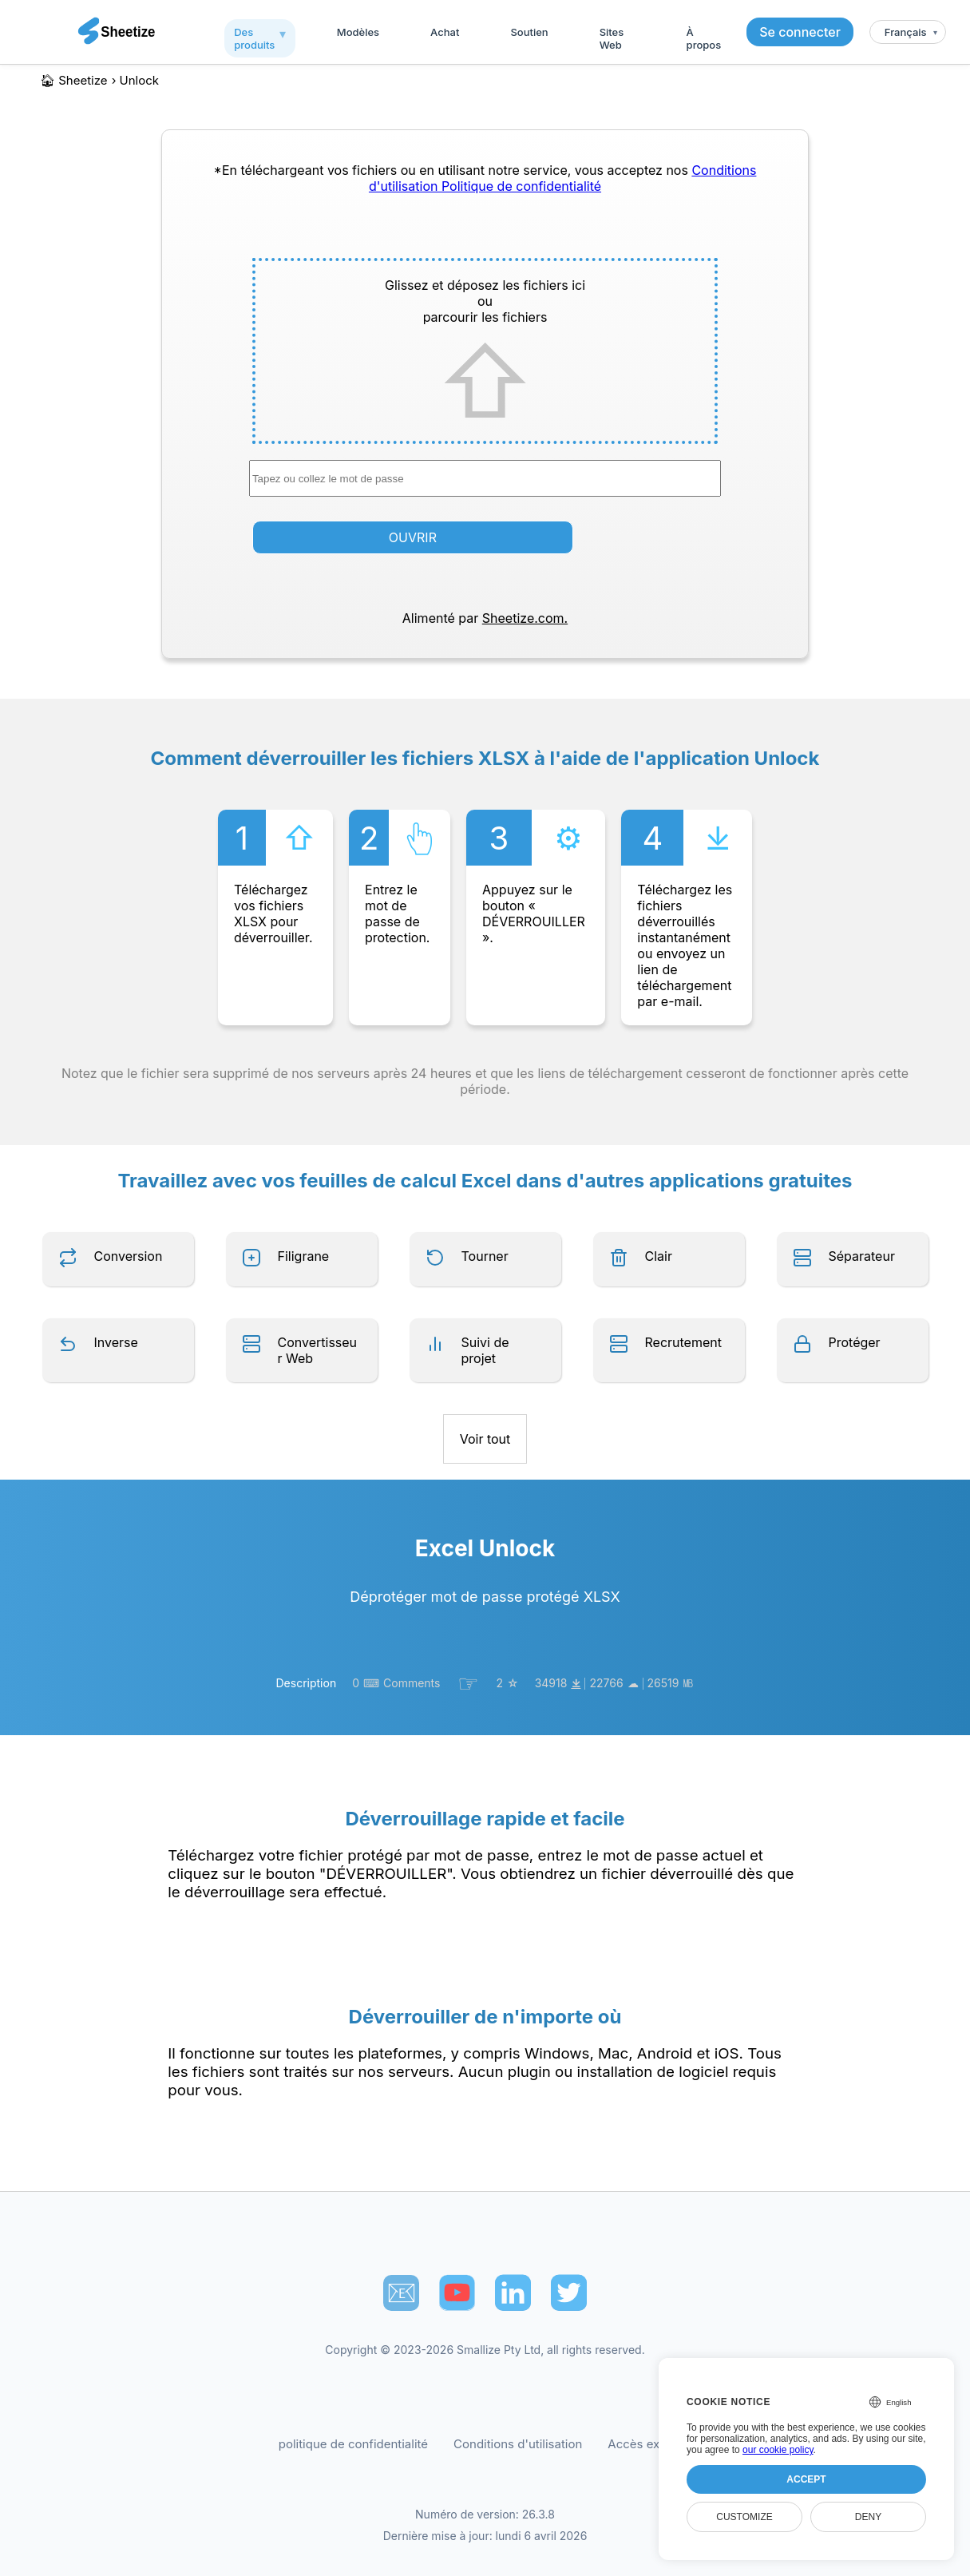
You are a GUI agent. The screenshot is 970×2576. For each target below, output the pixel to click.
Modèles (358, 32)
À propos (704, 38)
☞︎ (468, 1683)
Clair (658, 1256)
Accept (805, 2479)
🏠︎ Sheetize (74, 80)
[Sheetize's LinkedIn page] (513, 2293)
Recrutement (683, 1342)
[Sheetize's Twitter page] (569, 2293)
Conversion (128, 1256)
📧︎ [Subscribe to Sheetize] (401, 2292)
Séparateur (862, 1256)
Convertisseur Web (318, 1350)
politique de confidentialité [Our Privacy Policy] (353, 2443)
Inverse (116, 1342)
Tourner (485, 1256)
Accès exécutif (649, 2443)
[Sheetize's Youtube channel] (457, 2293)
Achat (444, 32)
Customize (744, 2516)
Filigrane (304, 1256)
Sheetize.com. (525, 618)
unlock (139, 80)
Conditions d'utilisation (517, 2443)
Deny (868, 2516)
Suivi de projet (485, 1350)
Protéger (855, 1342)
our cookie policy (778, 2449)
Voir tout (485, 1439)
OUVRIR (413, 537)
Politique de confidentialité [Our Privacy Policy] (521, 186)
